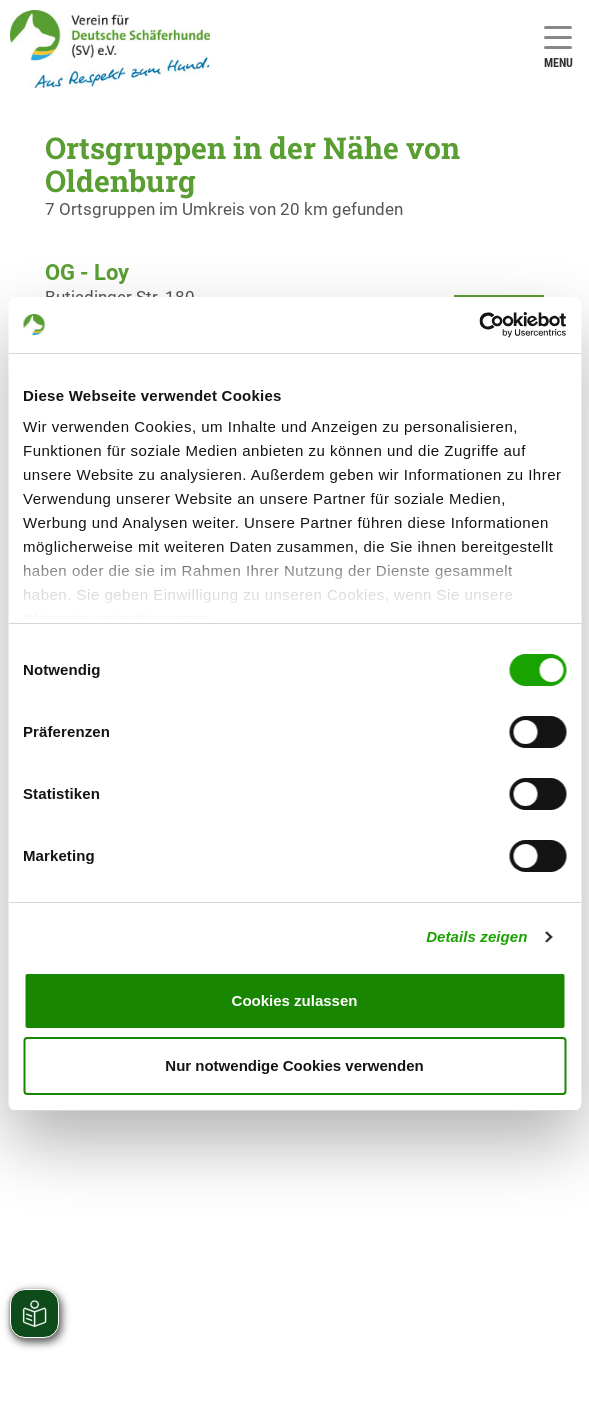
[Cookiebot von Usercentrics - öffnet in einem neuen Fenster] (478, 325)
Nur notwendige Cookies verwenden (294, 1065)
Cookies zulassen (295, 1000)
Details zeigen (476, 936)
